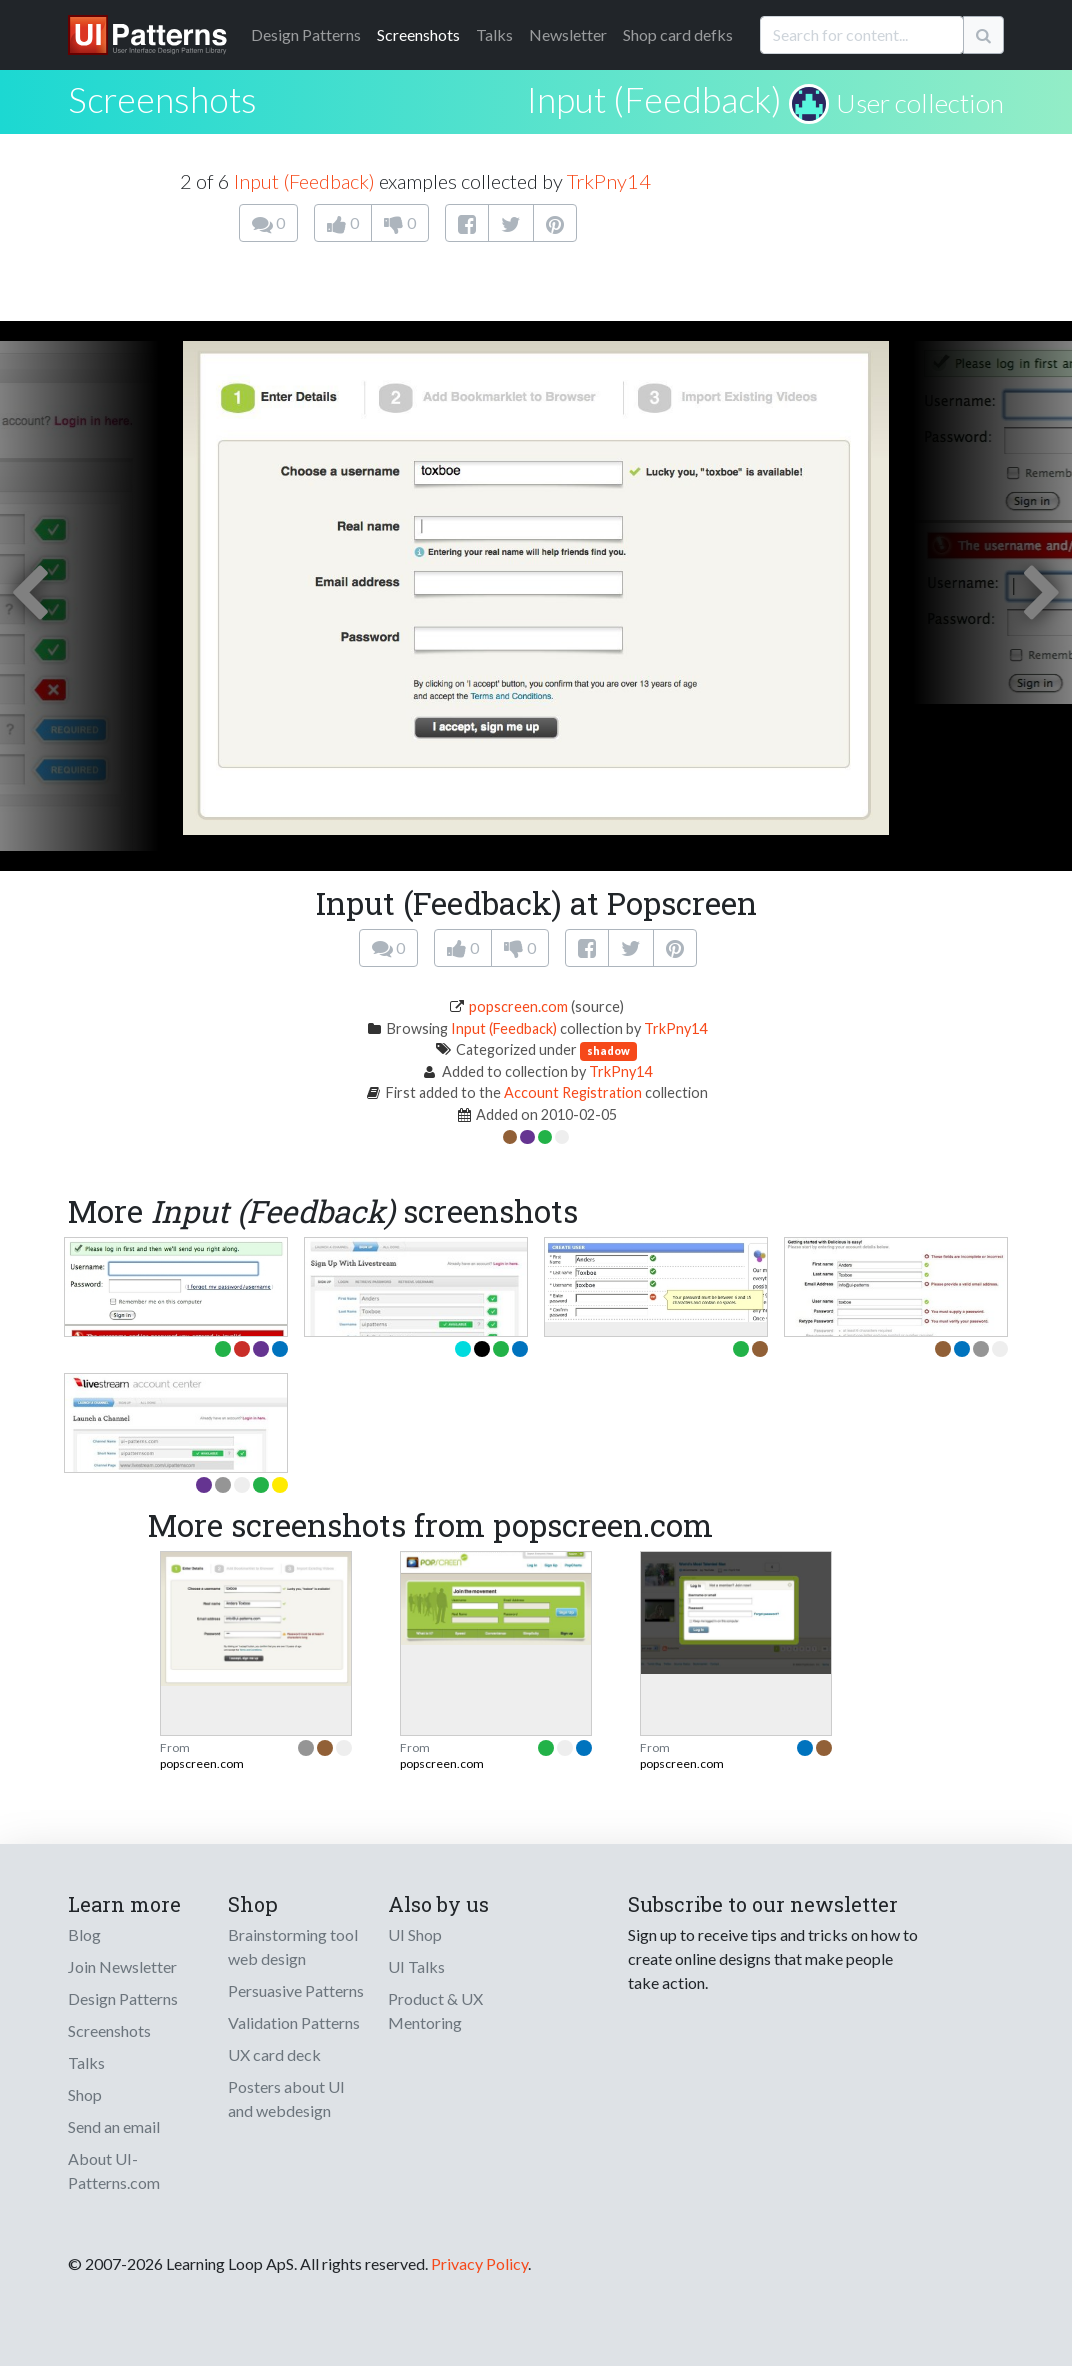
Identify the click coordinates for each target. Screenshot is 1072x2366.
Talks (494, 34)
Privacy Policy (479, 2263)
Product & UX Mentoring (435, 2010)
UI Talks (416, 1966)
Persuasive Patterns (296, 1990)
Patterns (306, 34)
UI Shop (415, 1934)
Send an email (114, 2126)
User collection (920, 103)
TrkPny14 (609, 181)
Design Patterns (123, 1998)
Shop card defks (678, 34)
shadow (608, 1050)
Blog (84, 1934)
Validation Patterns (294, 2022)
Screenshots (418, 34)
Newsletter (568, 34)
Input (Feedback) (654, 99)
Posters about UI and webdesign (286, 2098)
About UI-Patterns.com (114, 2170)
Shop (85, 2094)
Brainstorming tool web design (293, 1946)
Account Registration (573, 1092)
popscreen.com (518, 1006)
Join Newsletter (122, 1966)
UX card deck (274, 2054)
